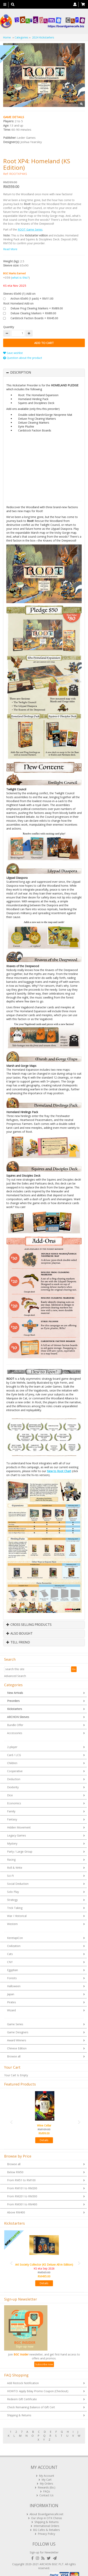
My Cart (47, 2474)
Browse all (13, 2056)
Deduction (13, 1779)
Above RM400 (16, 2212)
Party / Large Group (19, 1851)
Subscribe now (44, 2364)
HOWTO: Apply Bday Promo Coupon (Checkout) (37, 2391)
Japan (10, 1994)
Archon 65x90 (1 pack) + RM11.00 (31, 298)
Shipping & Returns (19, 2415)
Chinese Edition (17, 2048)
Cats (10, 1954)
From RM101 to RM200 (22, 2188)
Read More (10, 249)
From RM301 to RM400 (22, 2204)
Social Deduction (18, 1884)
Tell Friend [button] (18, 1642)
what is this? (20, 277)
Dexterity (13, 1787)
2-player (12, 1747)
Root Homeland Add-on (18, 303)
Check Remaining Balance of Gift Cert (31, 2407)
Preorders (13, 1701)
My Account (46, 2470)
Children (12, 1763)
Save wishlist (13, 353)
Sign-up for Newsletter (44, 2546)
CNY (10, 1962)
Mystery (12, 1843)
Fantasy (12, 1819)
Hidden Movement (19, 1827)
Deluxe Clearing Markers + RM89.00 (33, 313)
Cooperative (15, 1771)
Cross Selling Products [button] (29, 1625)
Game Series (15, 2024)
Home (7, 37)
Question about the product (22, 358)
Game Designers (17, 2032)
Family (11, 1811)
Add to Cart (44, 343)
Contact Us (46, 2489)
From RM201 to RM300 (22, 2196)
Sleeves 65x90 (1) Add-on (19, 293)
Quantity (8, 327)
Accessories (14, 1733)
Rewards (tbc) (46, 2482)
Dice (10, 1795)
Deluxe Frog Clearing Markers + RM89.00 (36, 308)
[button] (10, 2119)
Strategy (12, 1900)
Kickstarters (14, 1709)
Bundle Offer (15, 1725)
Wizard (11, 2010)
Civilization (13, 1946)
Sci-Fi (10, 1876)
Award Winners (16, 2040)
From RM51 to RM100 (21, 2180)
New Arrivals (15, 1693)
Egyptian (12, 1970)
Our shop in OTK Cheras (46, 2512)
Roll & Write (14, 1867)
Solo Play (13, 1892)
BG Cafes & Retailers (46, 2524)
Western (12, 1924)
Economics (14, 1803)
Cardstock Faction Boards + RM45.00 (34, 318)
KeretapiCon (15, 1938)
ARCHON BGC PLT (52, 2558)
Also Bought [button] (19, 1633)
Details (44, 2140)
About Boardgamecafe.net (46, 2508)
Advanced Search (15, 1676)
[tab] (44, 372)
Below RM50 (15, 2172)
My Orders (46, 2478)
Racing (11, 1859)
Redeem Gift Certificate (22, 2399)
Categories (21, 37)
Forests (12, 1978)
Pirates (11, 2002)
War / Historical (17, 1916)
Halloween (13, 1986)
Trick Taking (14, 1908)
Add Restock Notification (23, 2383)
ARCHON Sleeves (18, 1717)
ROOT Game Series (30, 229)
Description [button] (20, 372)
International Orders (46, 2520)
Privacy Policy (46, 2528)
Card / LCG (14, 1755)
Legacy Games (16, 1835)
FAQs (46, 2486)
